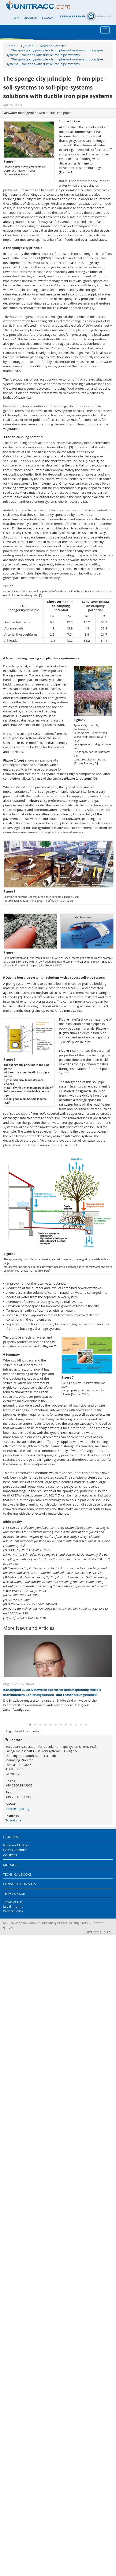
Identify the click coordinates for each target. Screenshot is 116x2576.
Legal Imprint (13, 1906)
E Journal (27, 46)
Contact (47, 18)
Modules (10, 1865)
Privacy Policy (13, 1911)
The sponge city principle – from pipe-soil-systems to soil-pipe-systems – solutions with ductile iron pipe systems (54, 52)
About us (30, 18)
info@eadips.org (17, 1808)
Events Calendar (15, 1850)
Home (10, 46)
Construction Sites (19, 1884)
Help (16, 18)
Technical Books (17, 1874)
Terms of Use (14, 1893)
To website (13, 1820)
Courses (10, 1855)
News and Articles (53, 46)
